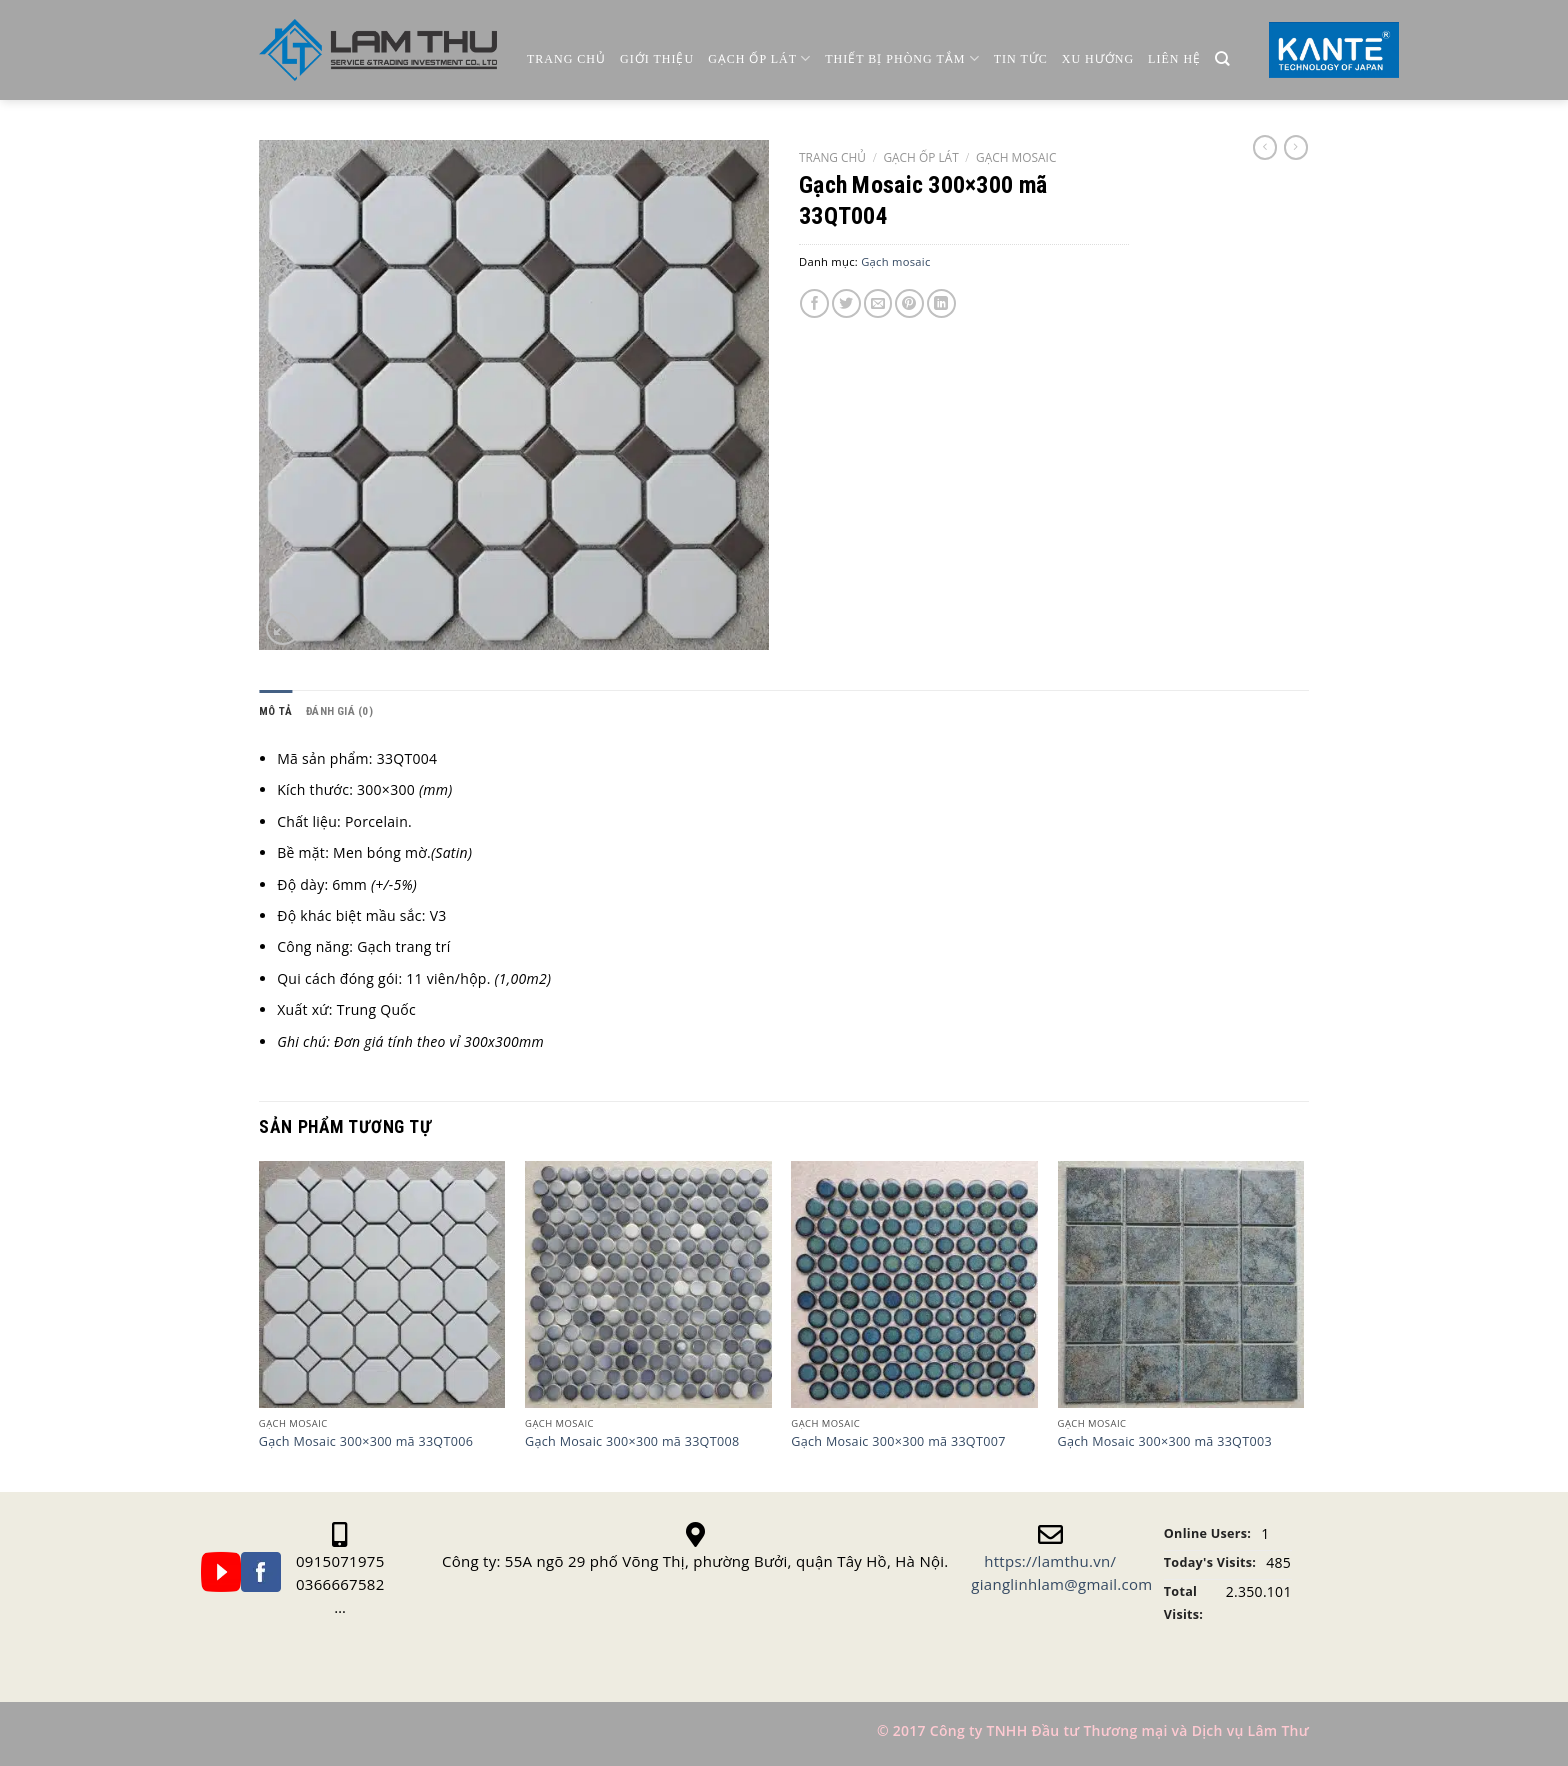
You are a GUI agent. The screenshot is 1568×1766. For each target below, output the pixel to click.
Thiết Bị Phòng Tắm (902, 58)
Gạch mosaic (1016, 157)
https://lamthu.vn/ (1050, 1561)
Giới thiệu (657, 59)
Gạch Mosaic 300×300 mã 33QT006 (366, 1442)
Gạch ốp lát (759, 58)
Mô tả (275, 711)
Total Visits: (1183, 1603)
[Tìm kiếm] (1222, 59)
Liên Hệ (1174, 59)
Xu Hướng (1098, 59)
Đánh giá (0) (339, 711)
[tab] (275, 711)
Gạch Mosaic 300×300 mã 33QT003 (1165, 1442)
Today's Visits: (1210, 1562)
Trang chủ (566, 59)
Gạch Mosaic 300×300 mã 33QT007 (898, 1442)
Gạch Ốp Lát (920, 157)
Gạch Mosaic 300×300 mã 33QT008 (632, 1442)
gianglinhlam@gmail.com (1061, 1584)
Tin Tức (1021, 59)
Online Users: (1207, 1533)
